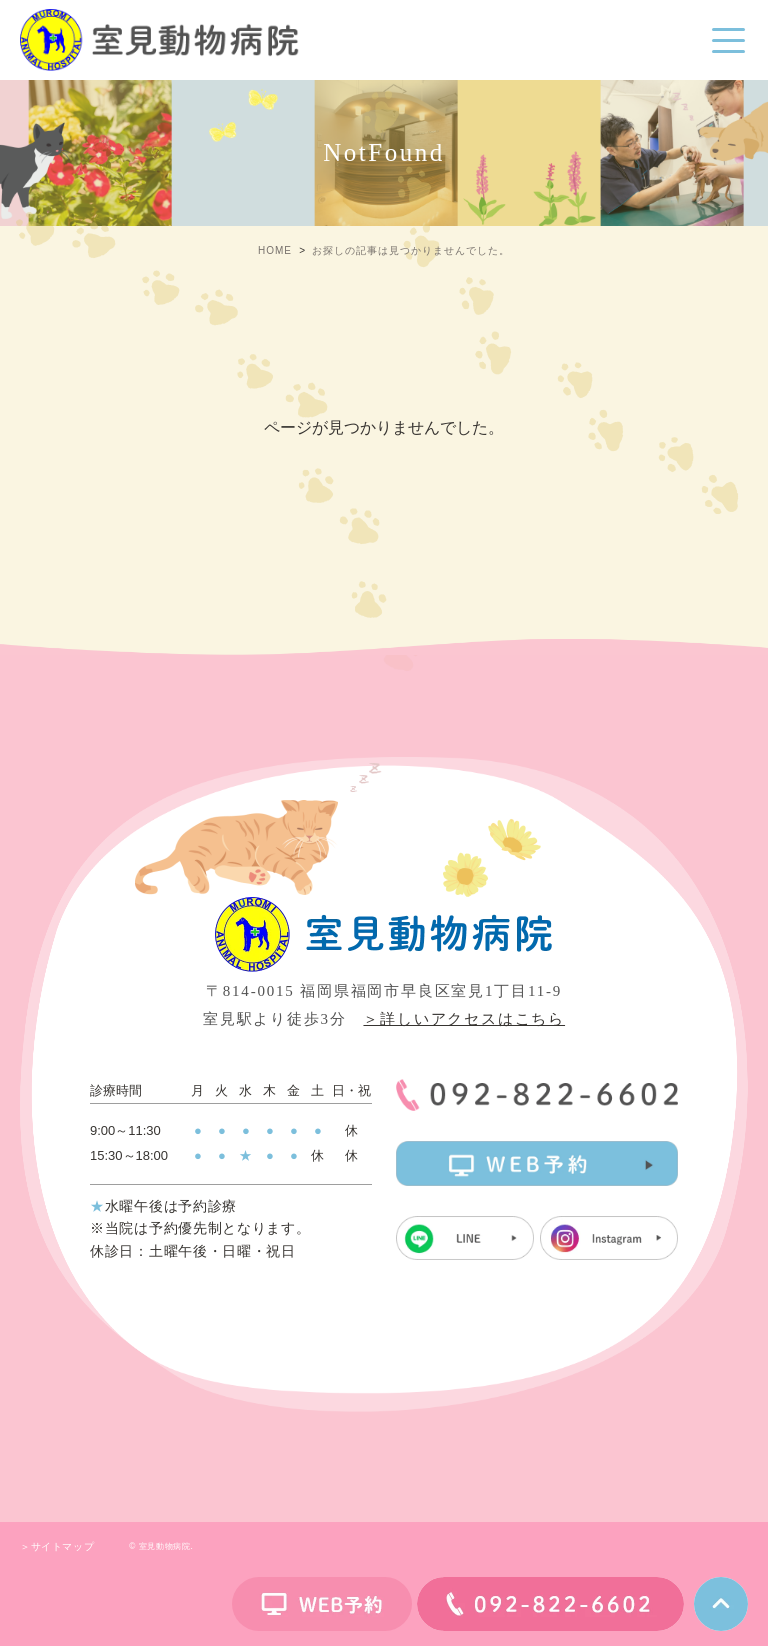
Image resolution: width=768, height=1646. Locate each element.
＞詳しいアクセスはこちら (464, 1019)
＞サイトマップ (57, 1546)
